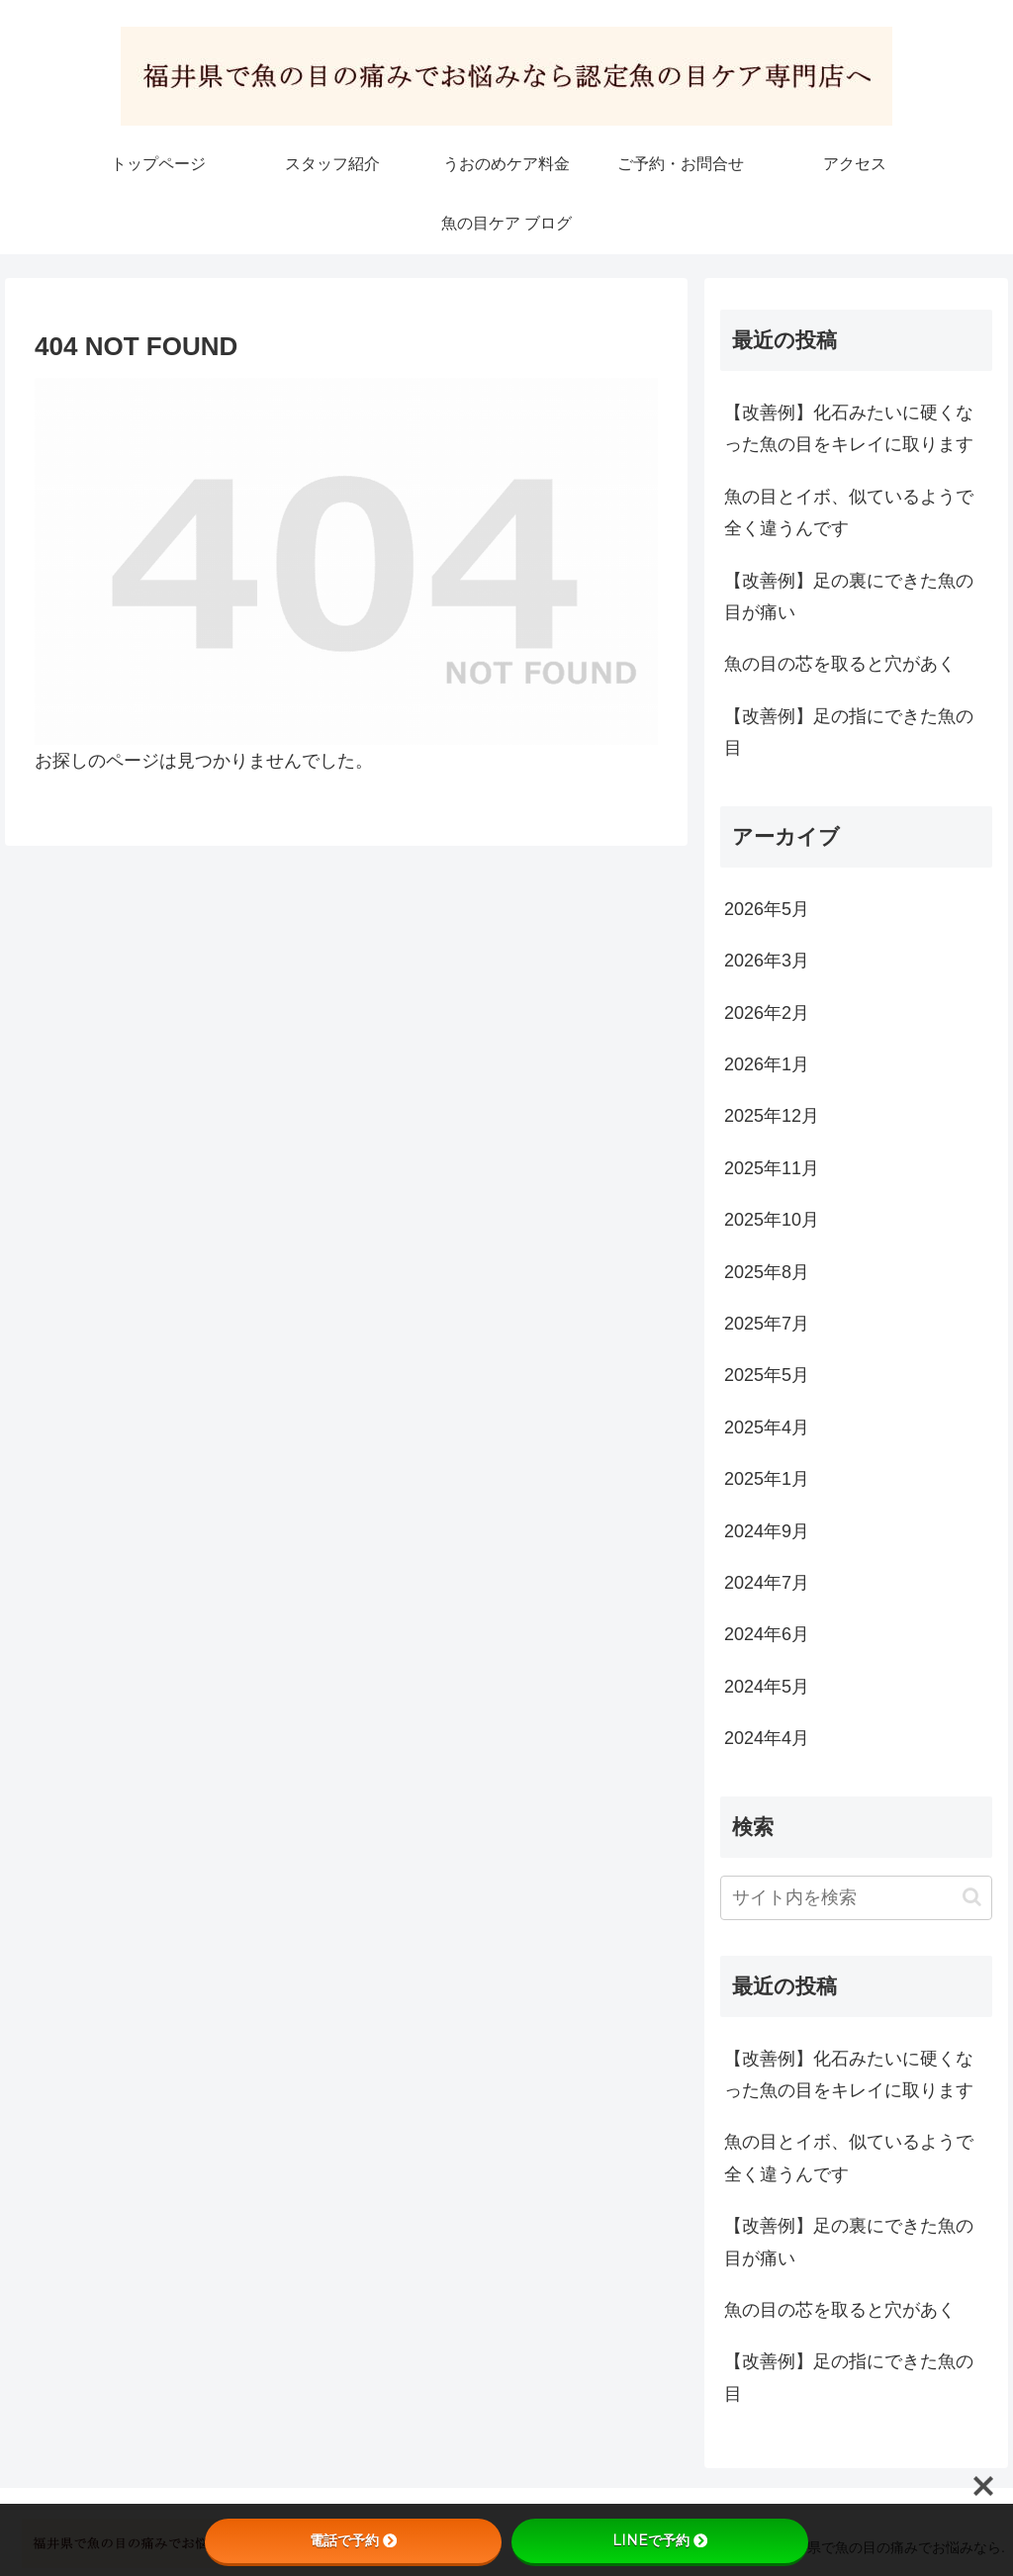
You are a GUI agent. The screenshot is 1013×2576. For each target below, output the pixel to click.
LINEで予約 (659, 2540)
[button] (972, 1897)
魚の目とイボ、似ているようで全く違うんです (848, 512)
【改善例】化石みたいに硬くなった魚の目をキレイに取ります (848, 428)
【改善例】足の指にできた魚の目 (848, 732)
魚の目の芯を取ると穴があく (840, 664)
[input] (855, 1898)
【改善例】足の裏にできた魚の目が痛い (848, 596)
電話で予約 (353, 2540)
